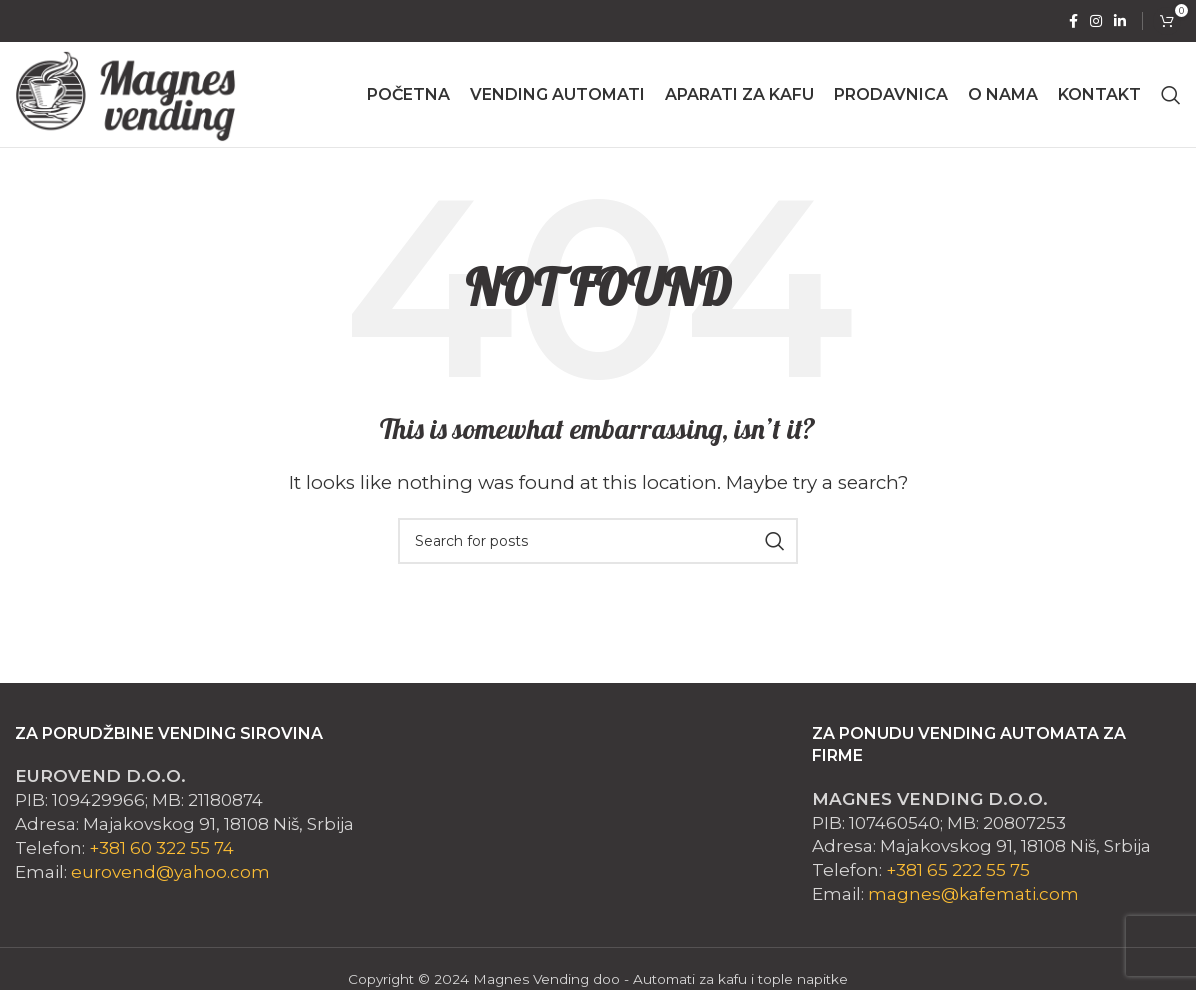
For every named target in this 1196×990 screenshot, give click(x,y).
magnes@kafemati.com (973, 894)
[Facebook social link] (1073, 21)
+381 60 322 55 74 (161, 848)
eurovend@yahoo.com (170, 872)
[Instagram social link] (1096, 21)
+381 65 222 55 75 (958, 870)
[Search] (1171, 95)
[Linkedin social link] (1120, 21)
